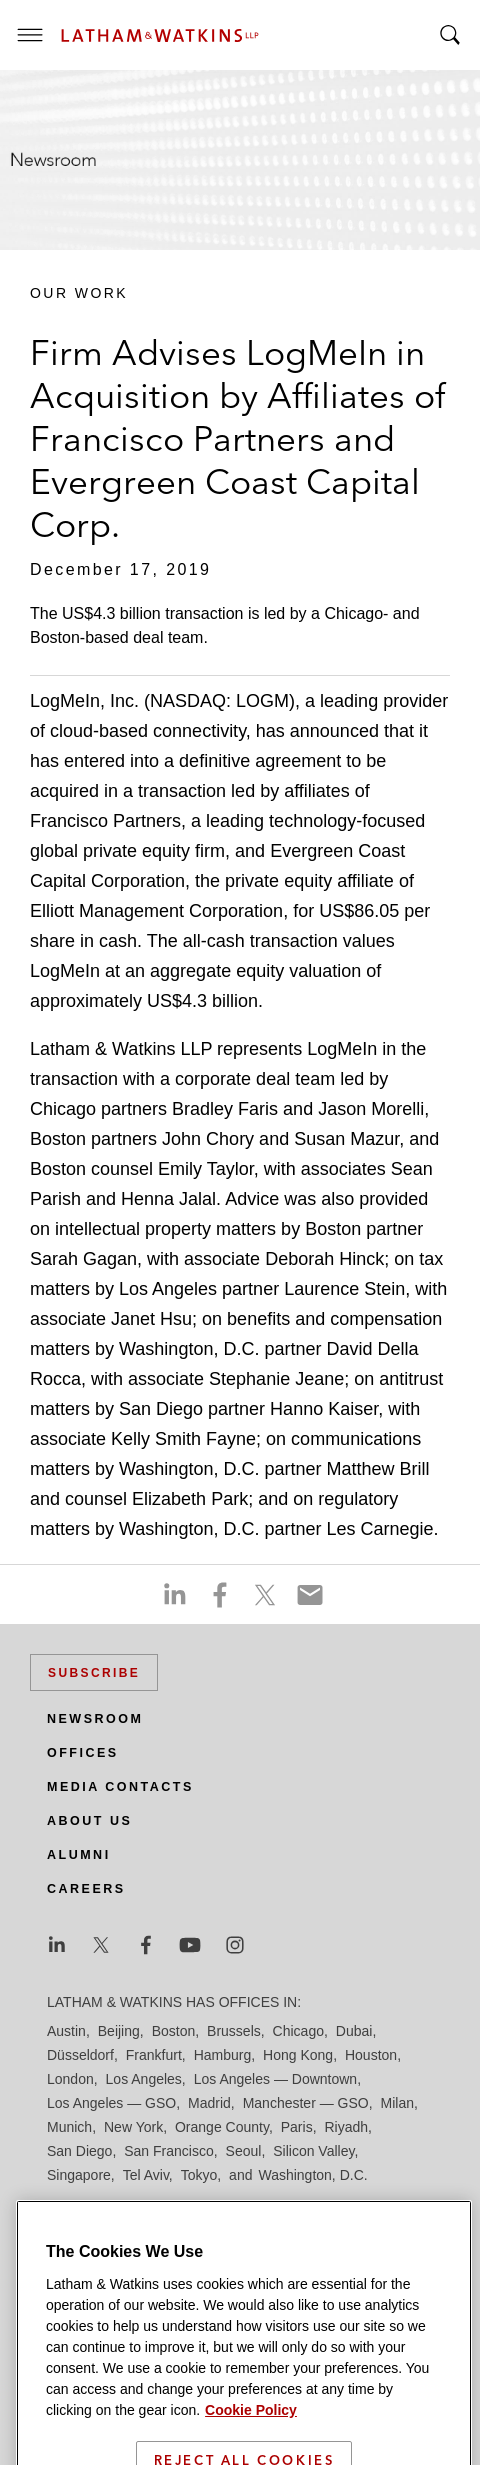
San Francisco (168, 2151)
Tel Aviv (146, 2175)
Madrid (209, 2103)
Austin (66, 2031)
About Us (89, 1821)
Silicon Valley (313, 2151)
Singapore (79, 2175)
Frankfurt (154, 2055)
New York (133, 2127)
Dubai (354, 2031)
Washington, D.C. (312, 2175)
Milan (397, 2103)
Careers (86, 1889)
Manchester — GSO (306, 2103)
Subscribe (94, 1673)
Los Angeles (144, 2079)
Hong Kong (298, 2055)
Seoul (244, 2151)
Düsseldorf (80, 2055)
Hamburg (223, 2055)
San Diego (79, 2151)
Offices (83, 1753)
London (70, 2079)
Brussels (234, 2031)
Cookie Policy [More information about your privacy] (251, 2444)
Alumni (79, 1855)
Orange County (222, 2127)
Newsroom (95, 1719)
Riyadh (346, 2127)
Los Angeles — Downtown (275, 2079)
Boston (174, 2031)
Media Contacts (120, 1787)
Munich (69, 2127)
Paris (297, 2127)
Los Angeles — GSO (111, 2103)
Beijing (119, 2031)
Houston (371, 2055)
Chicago (298, 2031)
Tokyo (199, 2175)
